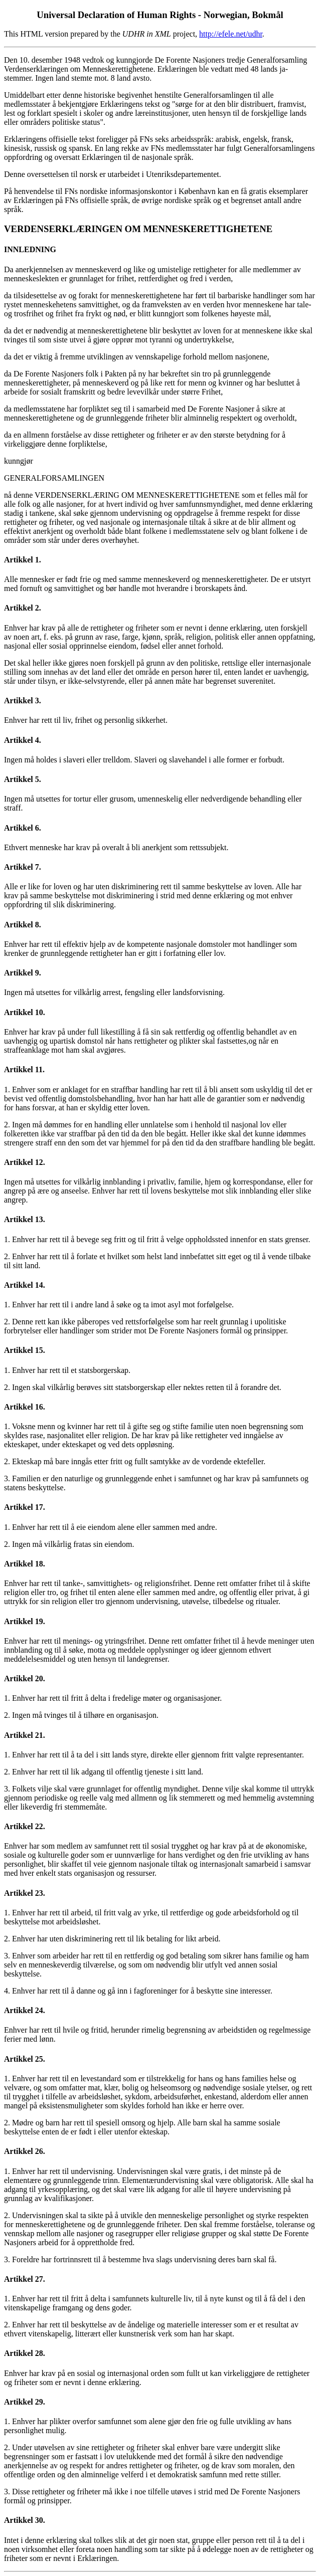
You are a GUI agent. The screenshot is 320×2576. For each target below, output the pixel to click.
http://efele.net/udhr (230, 34)
